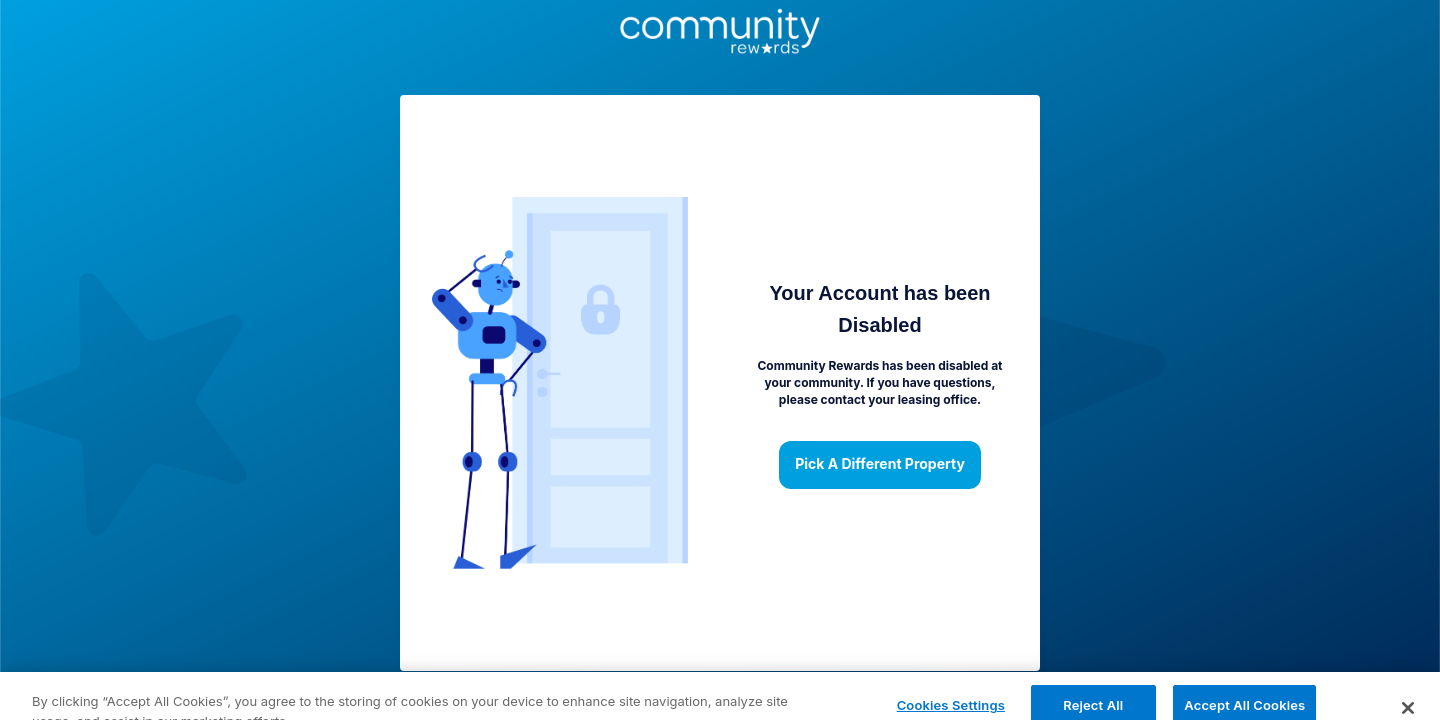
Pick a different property (880, 465)
